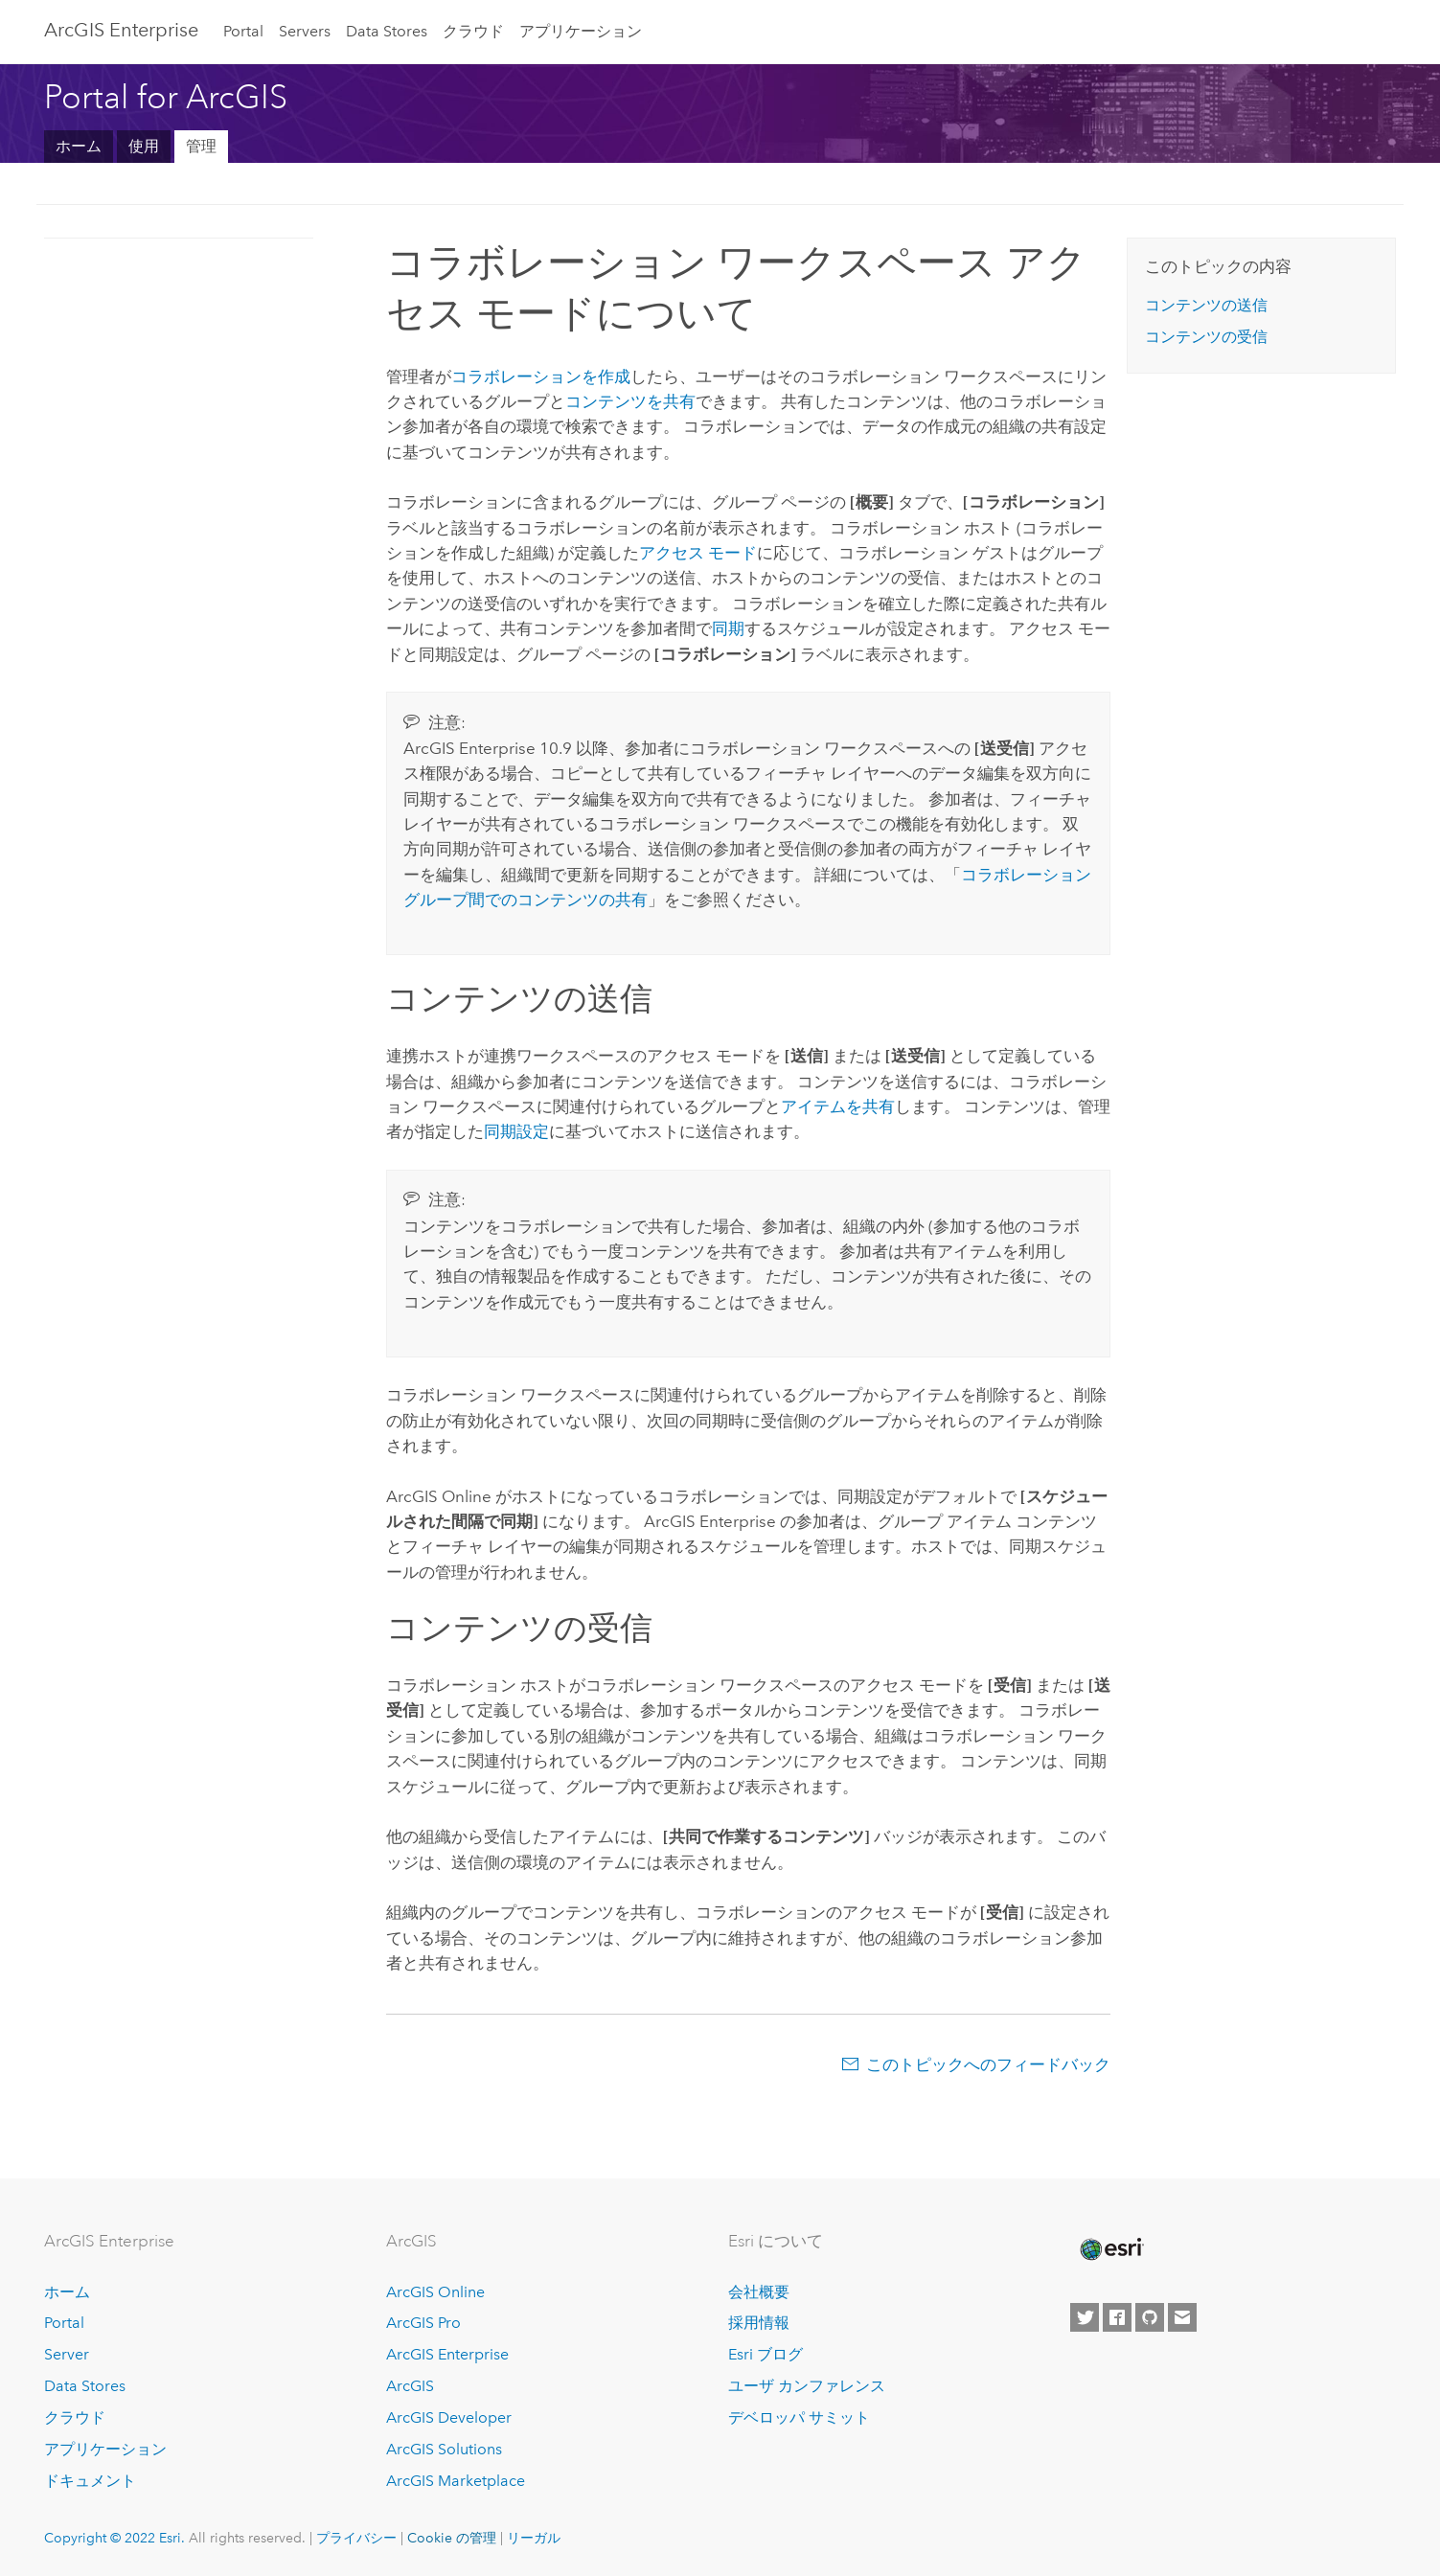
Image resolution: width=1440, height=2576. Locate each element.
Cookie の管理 (451, 2537)
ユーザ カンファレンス (806, 2386)
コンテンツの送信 (1206, 305)
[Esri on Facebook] (1117, 2317)
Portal (243, 31)
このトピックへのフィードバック (988, 2064)
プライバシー (356, 2537)
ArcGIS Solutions (444, 2449)
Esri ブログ (765, 2354)
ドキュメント (90, 2481)
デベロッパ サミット (799, 2417)
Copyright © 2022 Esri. (114, 2537)
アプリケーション (580, 31)
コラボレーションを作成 (540, 376)
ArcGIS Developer (449, 2417)
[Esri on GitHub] (1149, 2317)
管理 (201, 146)
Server (66, 2354)
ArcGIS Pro (423, 2323)
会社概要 (758, 2292)
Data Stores (386, 31)
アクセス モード (698, 552)
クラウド (473, 31)
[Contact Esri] (1182, 2317)
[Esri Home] (1110, 2249)
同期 (728, 628)
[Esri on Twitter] (1084, 2317)
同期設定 (516, 1131)
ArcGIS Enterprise (121, 29)
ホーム (79, 146)
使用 (143, 146)
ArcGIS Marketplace (455, 2481)
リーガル (533, 2537)
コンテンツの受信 (1206, 337)
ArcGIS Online (435, 2292)
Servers (305, 31)
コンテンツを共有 (630, 401)
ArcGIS (410, 2386)
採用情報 (758, 2323)
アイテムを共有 (838, 1106)
